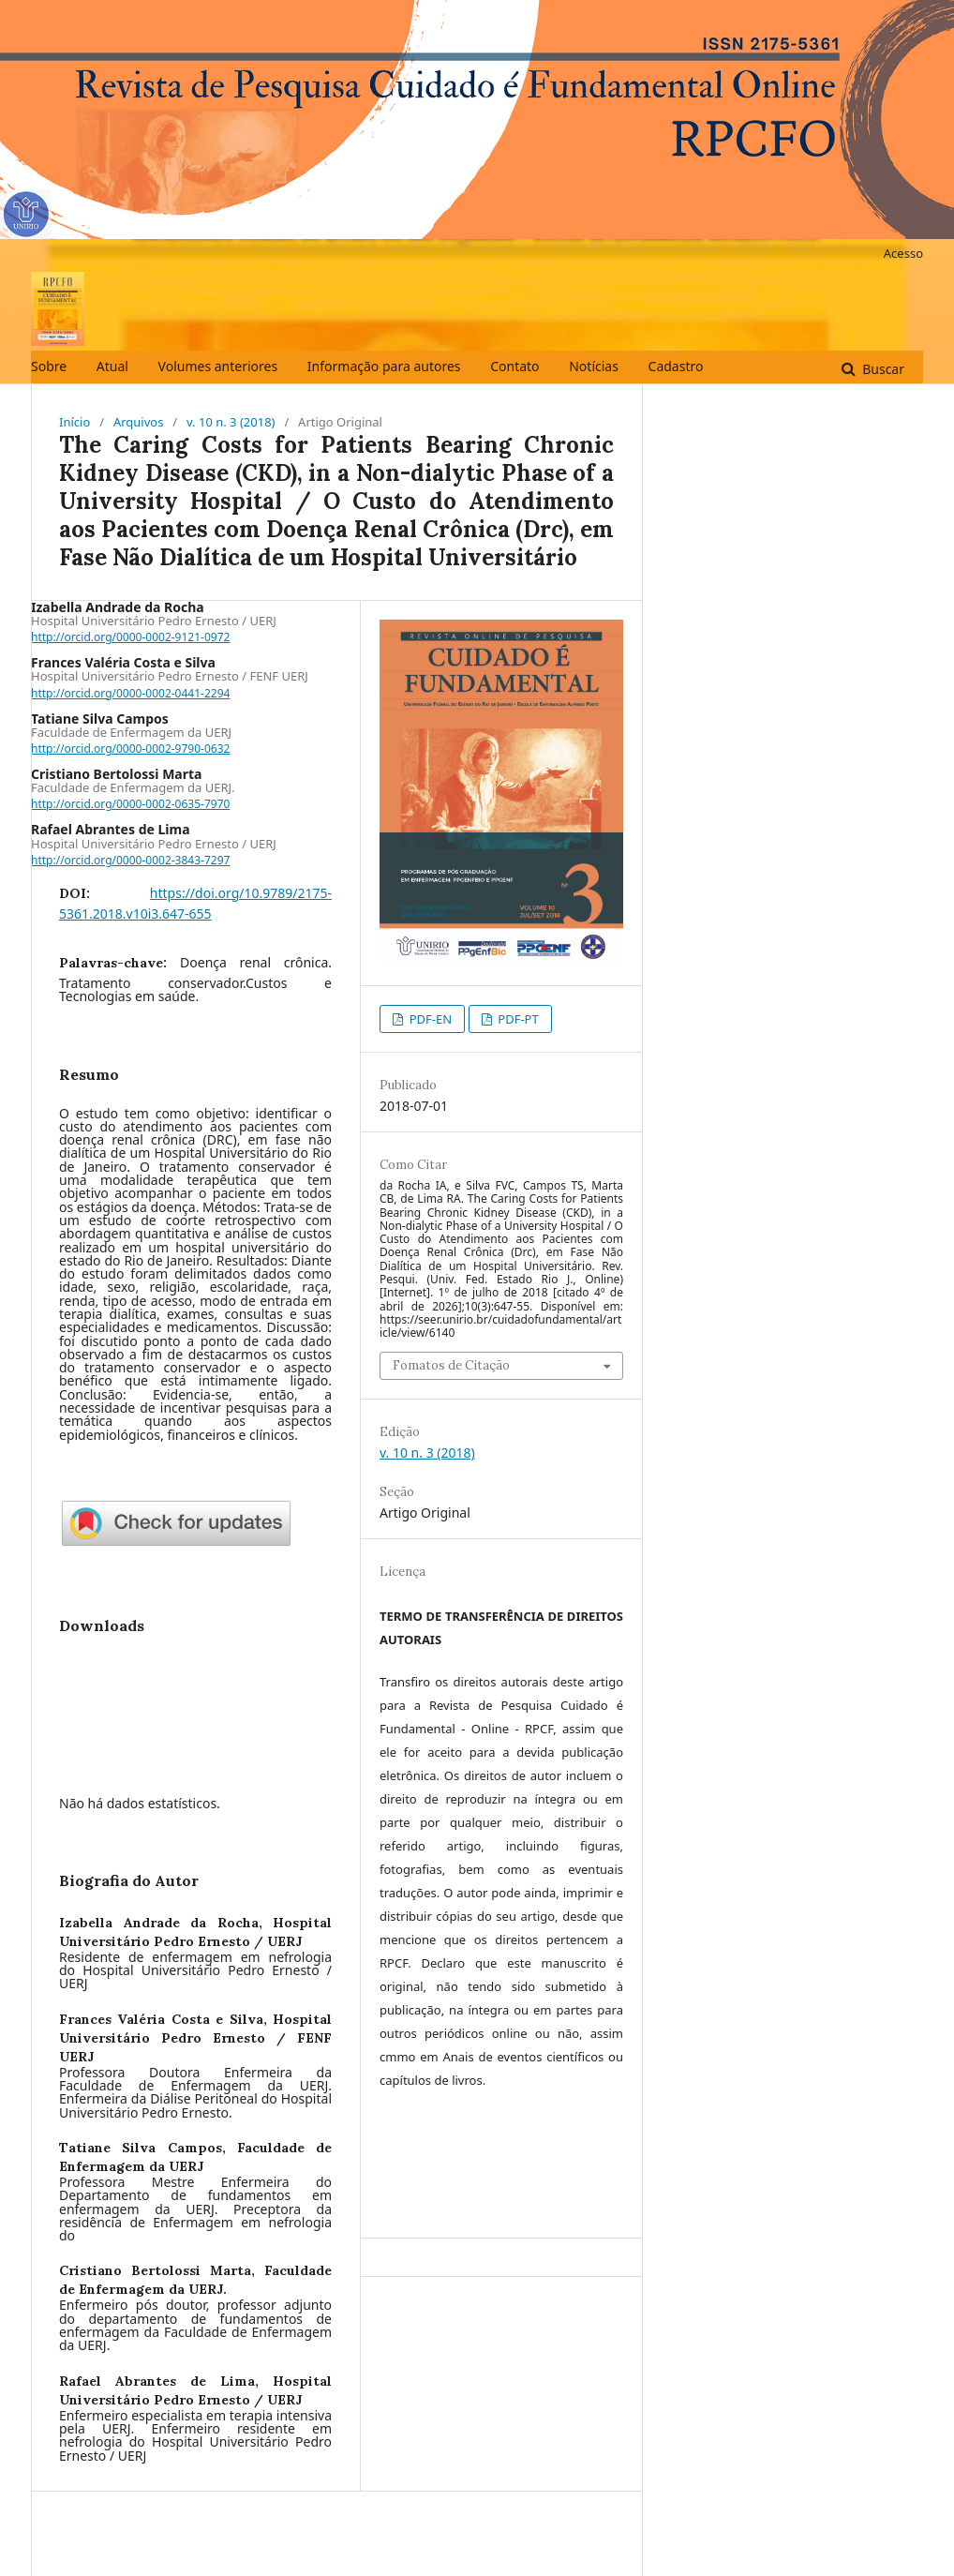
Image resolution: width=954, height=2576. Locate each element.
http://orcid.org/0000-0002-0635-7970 (130, 804)
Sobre (49, 366)
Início (74, 421)
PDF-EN (429, 1019)
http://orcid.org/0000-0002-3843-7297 (130, 860)
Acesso (903, 253)
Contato (514, 366)
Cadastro (676, 366)
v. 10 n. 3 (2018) (230, 421)
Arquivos (138, 421)
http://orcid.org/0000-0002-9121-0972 (130, 637)
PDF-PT (517, 1019)
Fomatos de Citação (451, 1365)
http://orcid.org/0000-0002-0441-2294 (130, 693)
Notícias (594, 366)
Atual (112, 366)
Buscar (881, 369)
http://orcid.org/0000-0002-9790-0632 (130, 748)
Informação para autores (384, 366)
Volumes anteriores (218, 366)
